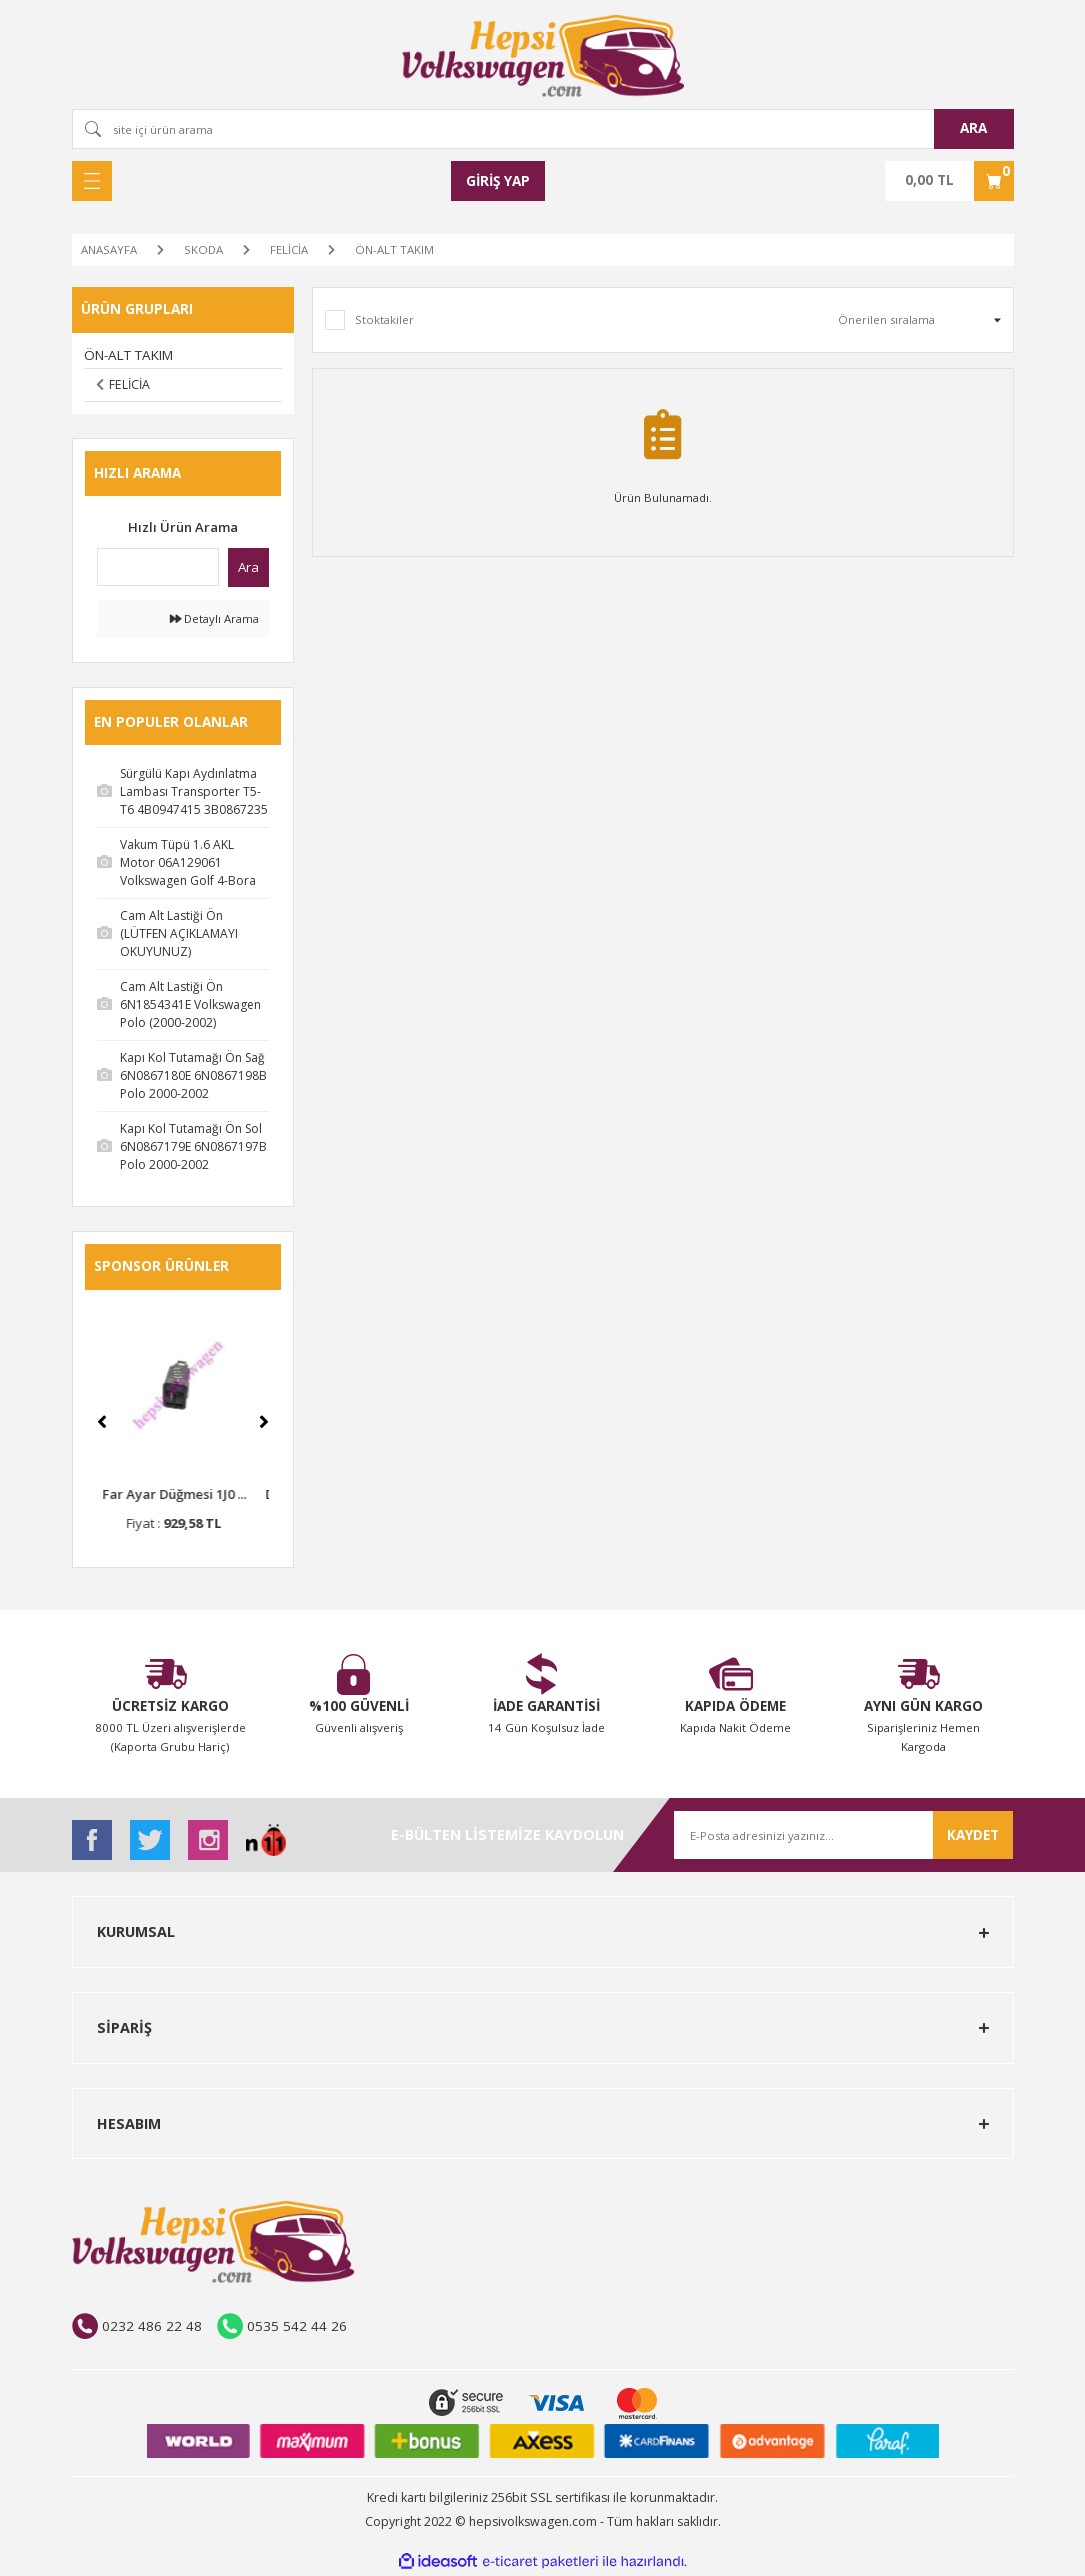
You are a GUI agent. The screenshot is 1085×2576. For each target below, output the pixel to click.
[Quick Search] (158, 567)
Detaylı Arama (214, 618)
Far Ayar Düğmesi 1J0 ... (183, 1494)
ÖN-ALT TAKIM (394, 249)
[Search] (543, 129)
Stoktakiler (384, 319)
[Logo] (543, 56)
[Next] (264, 1422)
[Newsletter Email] (843, 1835)
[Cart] (949, 181)
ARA (973, 128)
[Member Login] (498, 181)
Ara (248, 567)
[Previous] (102, 1422)
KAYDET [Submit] (973, 1835)
